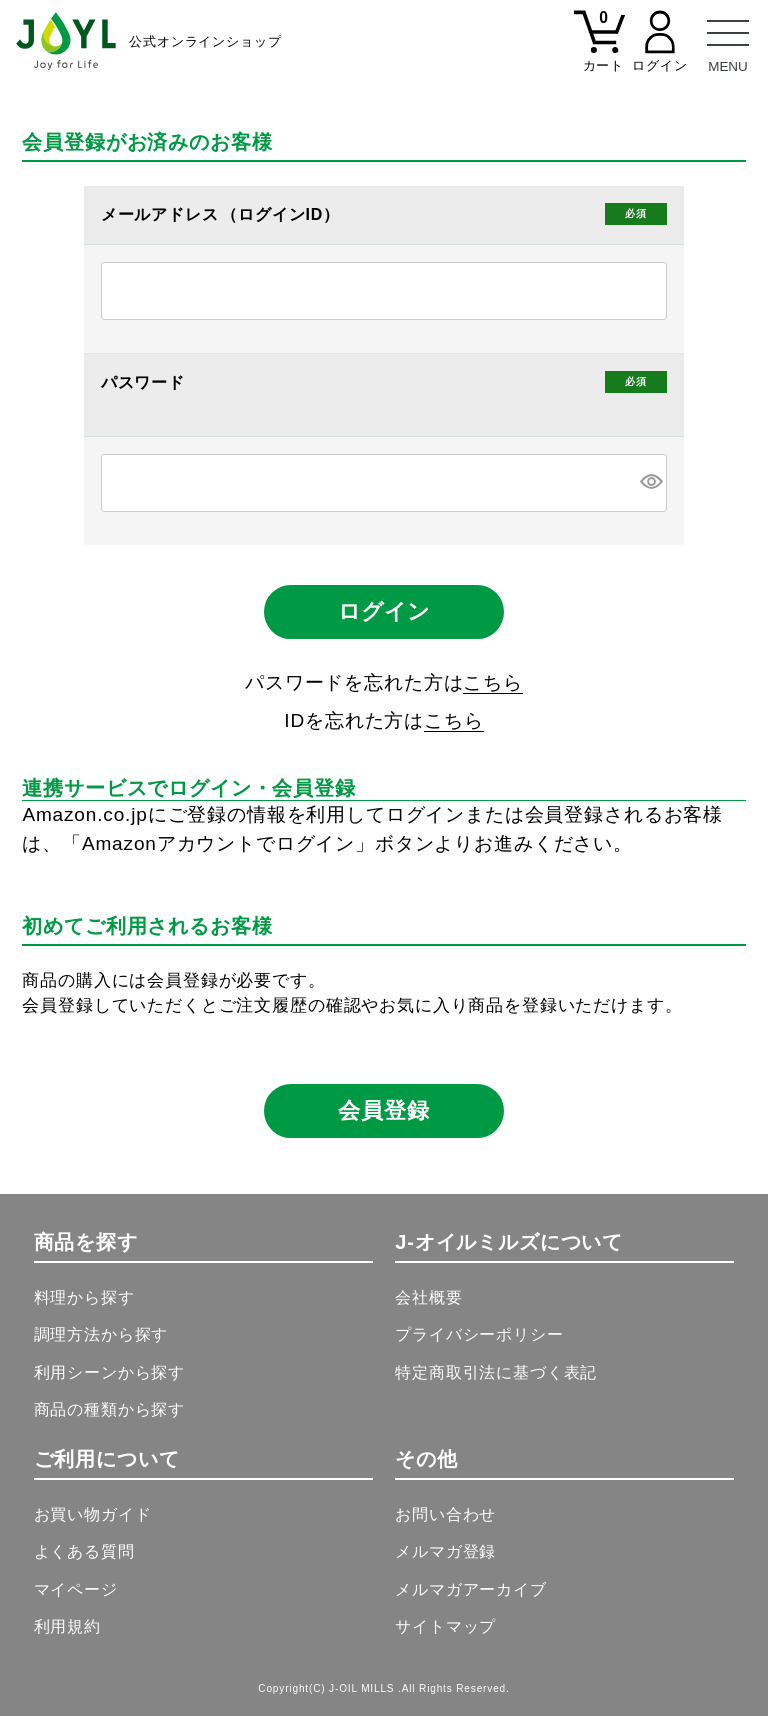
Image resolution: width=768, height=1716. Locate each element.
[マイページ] (660, 53)
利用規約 (67, 1626)
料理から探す (84, 1297)
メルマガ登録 (445, 1551)
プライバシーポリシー (479, 1334)
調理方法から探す (101, 1334)
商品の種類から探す (110, 1409)
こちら (493, 682)
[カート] (600, 53)
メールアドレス (162, 215)
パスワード (146, 383)
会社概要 (428, 1297)
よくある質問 (84, 1551)
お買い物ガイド (93, 1514)
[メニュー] (728, 40)
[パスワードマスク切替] (650, 483)
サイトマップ (445, 1626)
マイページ (76, 1589)
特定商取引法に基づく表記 (496, 1372)
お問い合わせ (445, 1514)
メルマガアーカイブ (471, 1589)
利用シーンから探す (110, 1372)
